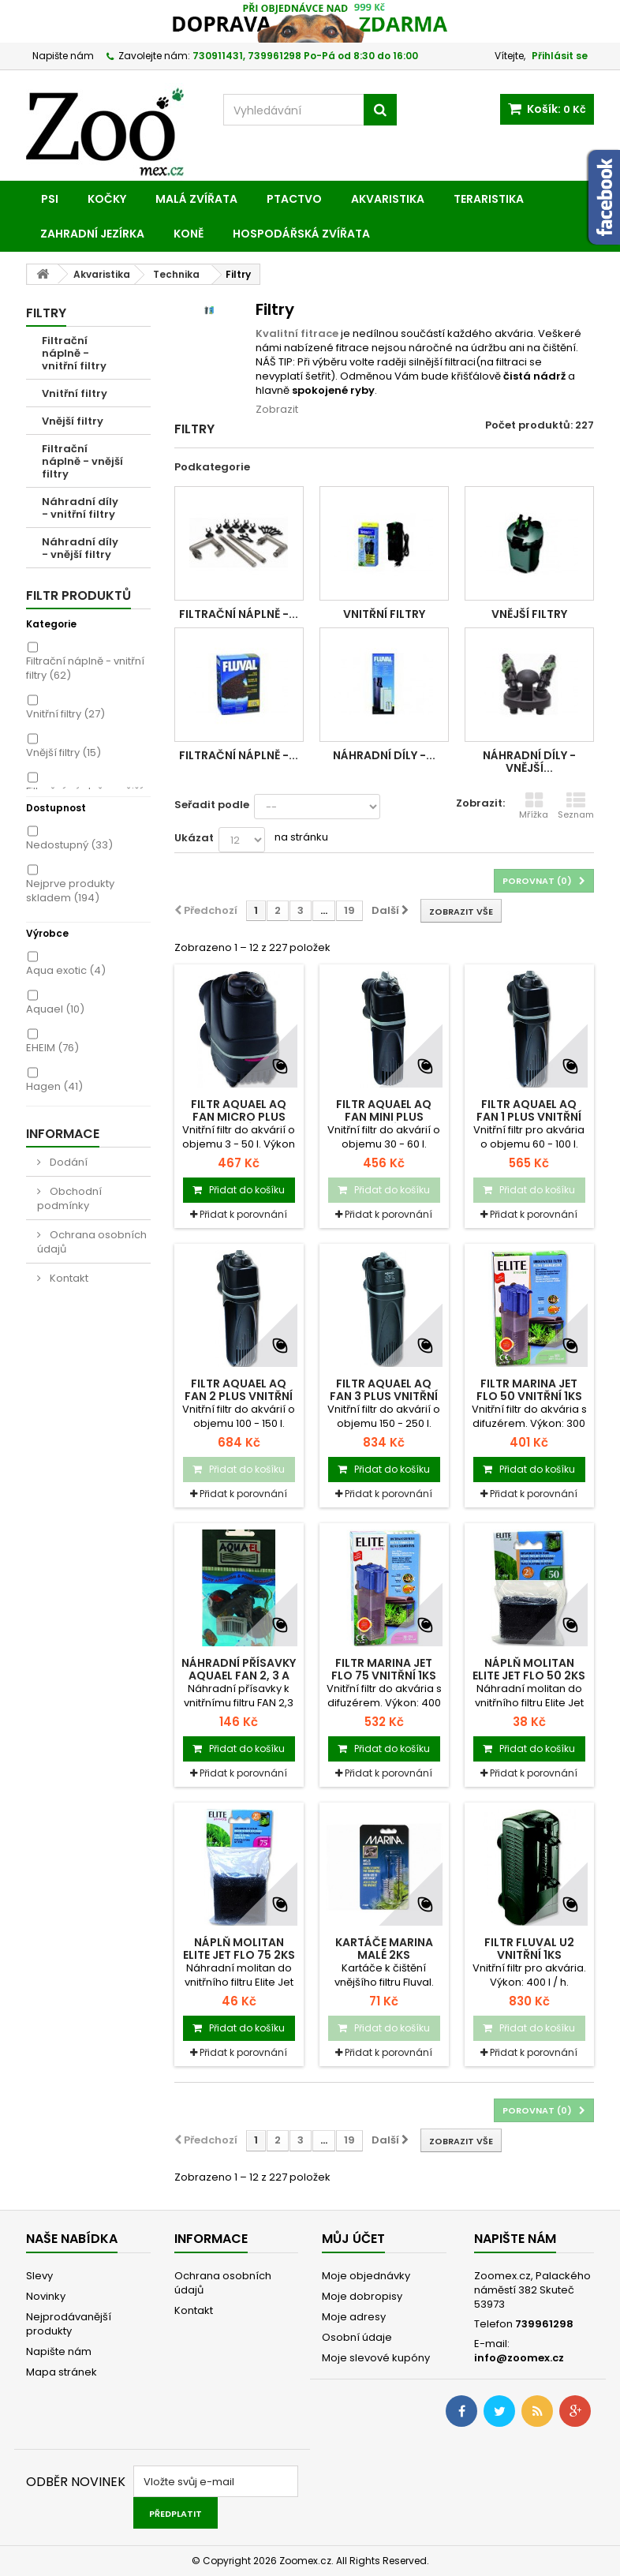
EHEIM (52, 1047)
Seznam (576, 806)
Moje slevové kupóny (376, 2357)
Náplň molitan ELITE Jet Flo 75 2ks (239, 1948)
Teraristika (489, 199)
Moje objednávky (366, 2275)
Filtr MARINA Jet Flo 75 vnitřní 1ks (383, 1669)
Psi (49, 199)
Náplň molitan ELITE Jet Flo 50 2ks (528, 1669)
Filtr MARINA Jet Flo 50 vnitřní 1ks (529, 1389)
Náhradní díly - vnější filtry (80, 548)
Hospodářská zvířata (301, 234)
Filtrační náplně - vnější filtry (82, 461)
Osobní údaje (357, 2337)
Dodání (67, 1162)
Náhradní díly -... (384, 755)
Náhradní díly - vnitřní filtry (80, 508)
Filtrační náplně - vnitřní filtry (74, 353)
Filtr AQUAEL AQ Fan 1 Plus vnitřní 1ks (528, 1117)
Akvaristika (387, 199)
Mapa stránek (61, 2371)
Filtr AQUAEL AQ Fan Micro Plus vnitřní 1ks (238, 1117)
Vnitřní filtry (74, 393)
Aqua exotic (66, 970)
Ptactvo (294, 199)
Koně (189, 234)
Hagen (54, 1086)
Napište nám (63, 55)
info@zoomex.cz (519, 2357)
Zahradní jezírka (92, 234)
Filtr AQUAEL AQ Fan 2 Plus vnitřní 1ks (239, 1396)
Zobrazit (277, 409)
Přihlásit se (560, 55)
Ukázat (194, 837)
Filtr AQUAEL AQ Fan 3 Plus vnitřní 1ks (384, 1396)
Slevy (39, 2275)
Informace (62, 1134)
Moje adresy (354, 2316)
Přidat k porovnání (243, 1214)
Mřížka (533, 806)
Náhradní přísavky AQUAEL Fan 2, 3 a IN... (238, 1675)
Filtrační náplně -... (238, 614)
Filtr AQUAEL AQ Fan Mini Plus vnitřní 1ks (383, 1117)
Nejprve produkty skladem (70, 890)
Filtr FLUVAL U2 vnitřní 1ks (529, 1948)
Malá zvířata (196, 199)
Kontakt (67, 1278)
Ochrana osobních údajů (92, 1241)
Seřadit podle (211, 804)
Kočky (107, 199)
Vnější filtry (72, 421)
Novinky (45, 2296)
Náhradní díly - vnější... (529, 761)
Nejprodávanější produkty (68, 2323)
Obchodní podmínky (69, 1198)
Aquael (55, 1009)
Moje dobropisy (362, 2296)
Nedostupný (69, 844)
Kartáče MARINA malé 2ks (384, 1948)
